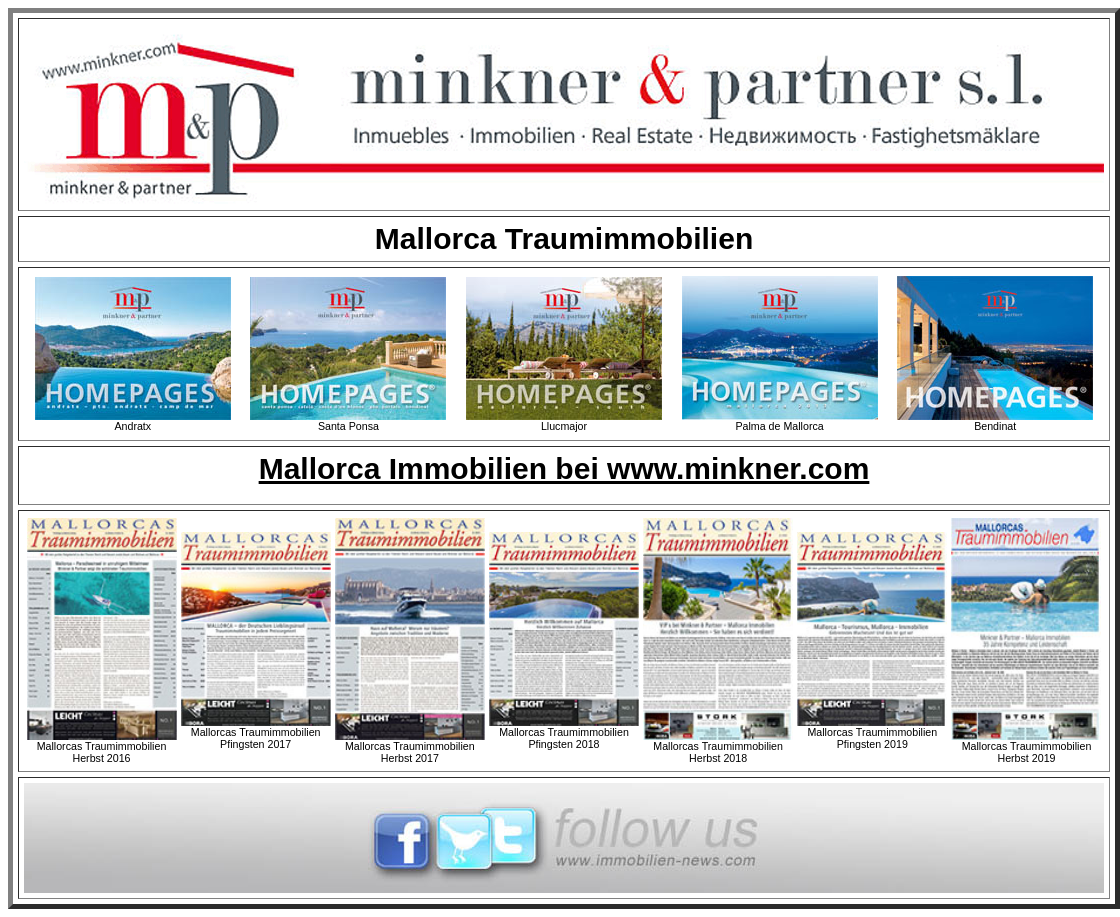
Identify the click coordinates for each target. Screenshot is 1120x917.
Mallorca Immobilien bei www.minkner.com (564, 468)
